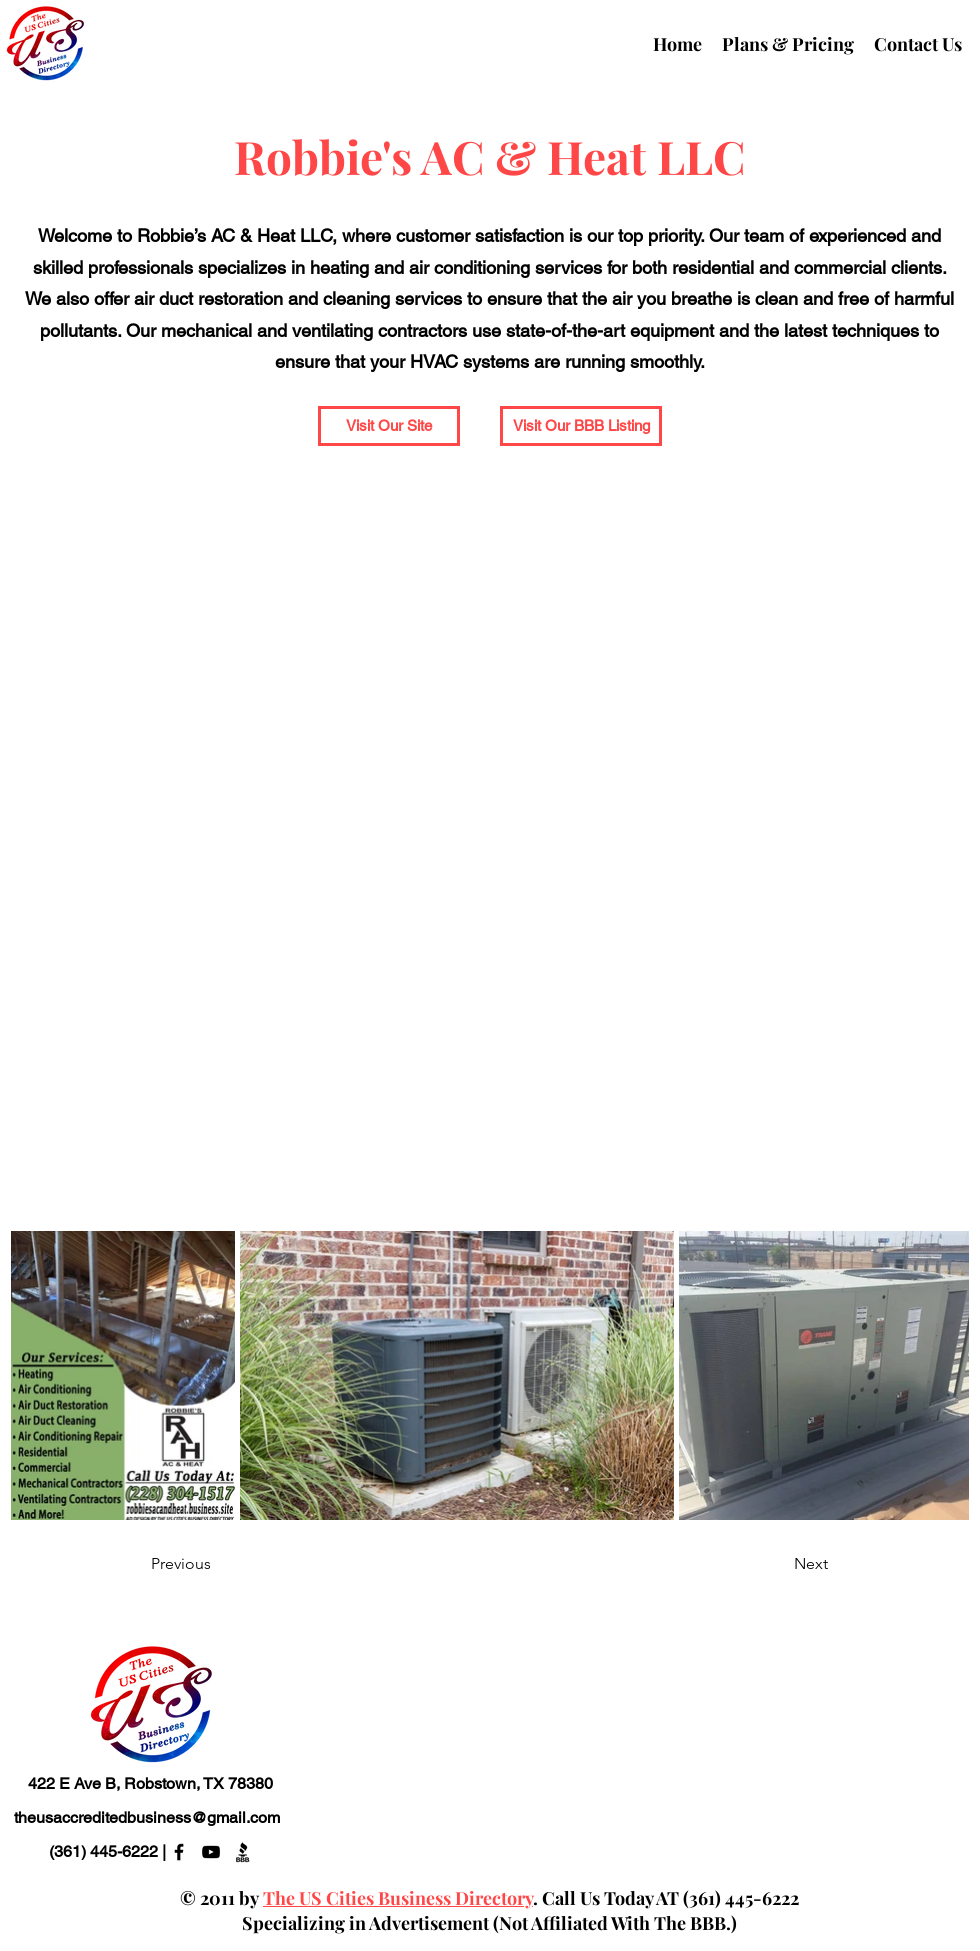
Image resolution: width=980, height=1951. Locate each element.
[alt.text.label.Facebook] (179, 1852)
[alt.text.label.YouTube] (211, 1852)
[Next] (778, 1564)
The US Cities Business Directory (398, 1898)
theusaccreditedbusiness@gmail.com (147, 1817)
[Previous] (217, 1564)
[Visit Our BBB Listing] (581, 426)
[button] (389, 426)
